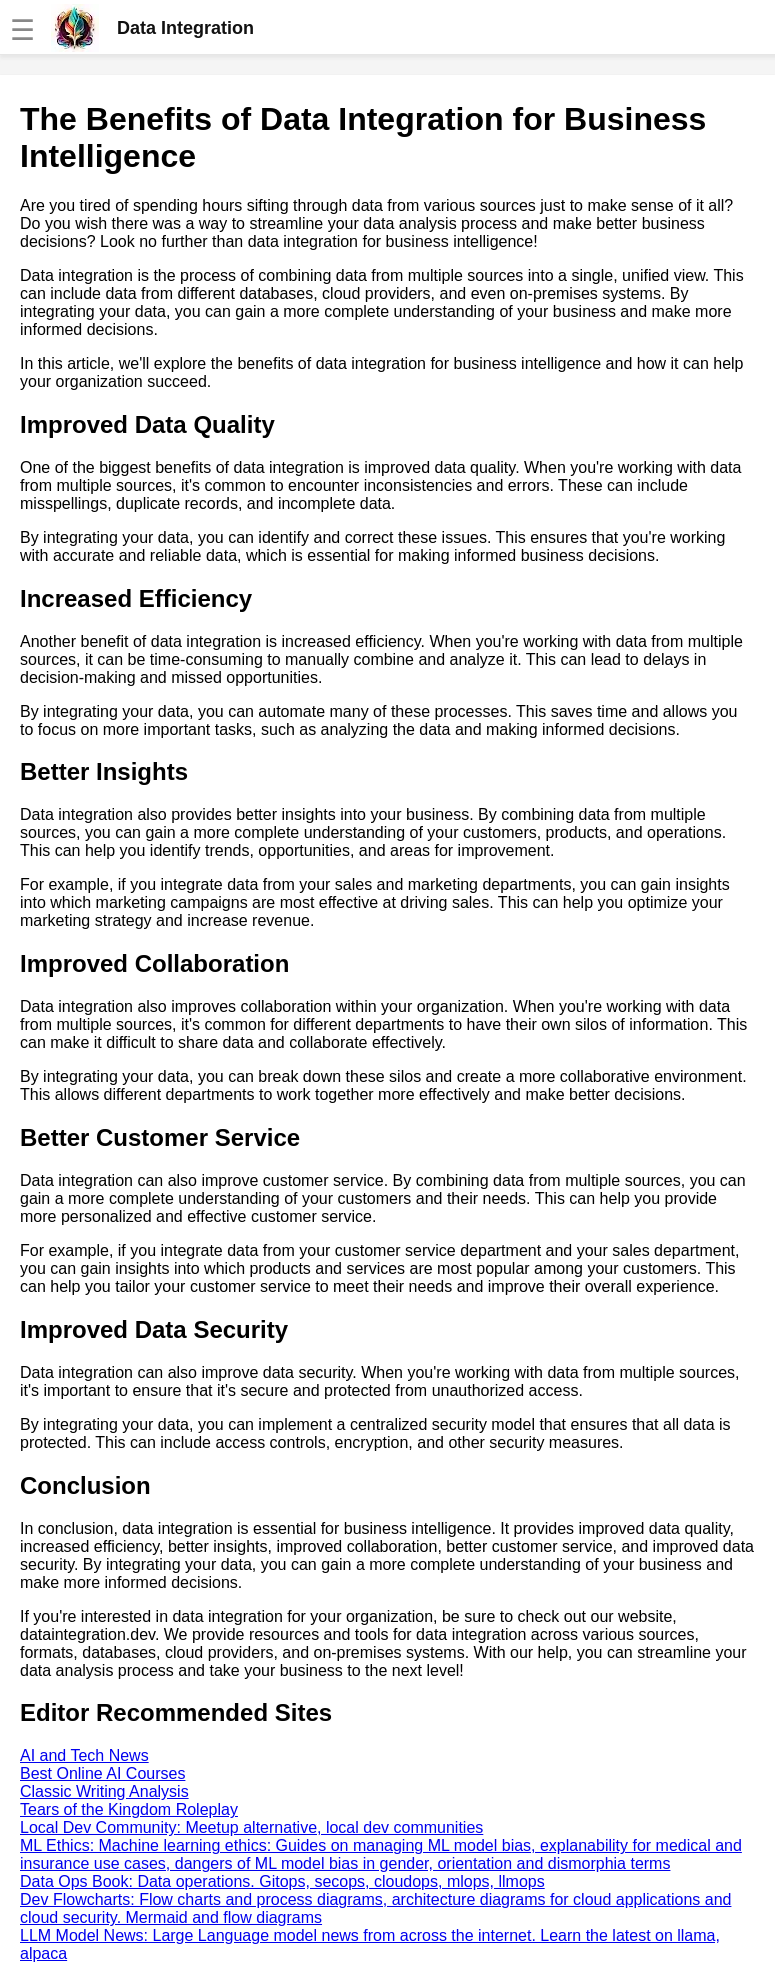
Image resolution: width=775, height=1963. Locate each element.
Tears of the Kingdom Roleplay (129, 1809)
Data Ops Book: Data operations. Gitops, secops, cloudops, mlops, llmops (282, 1881)
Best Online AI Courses (102, 1773)
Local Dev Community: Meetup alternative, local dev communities (251, 1827)
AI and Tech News (84, 1755)
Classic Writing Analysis (104, 1791)
